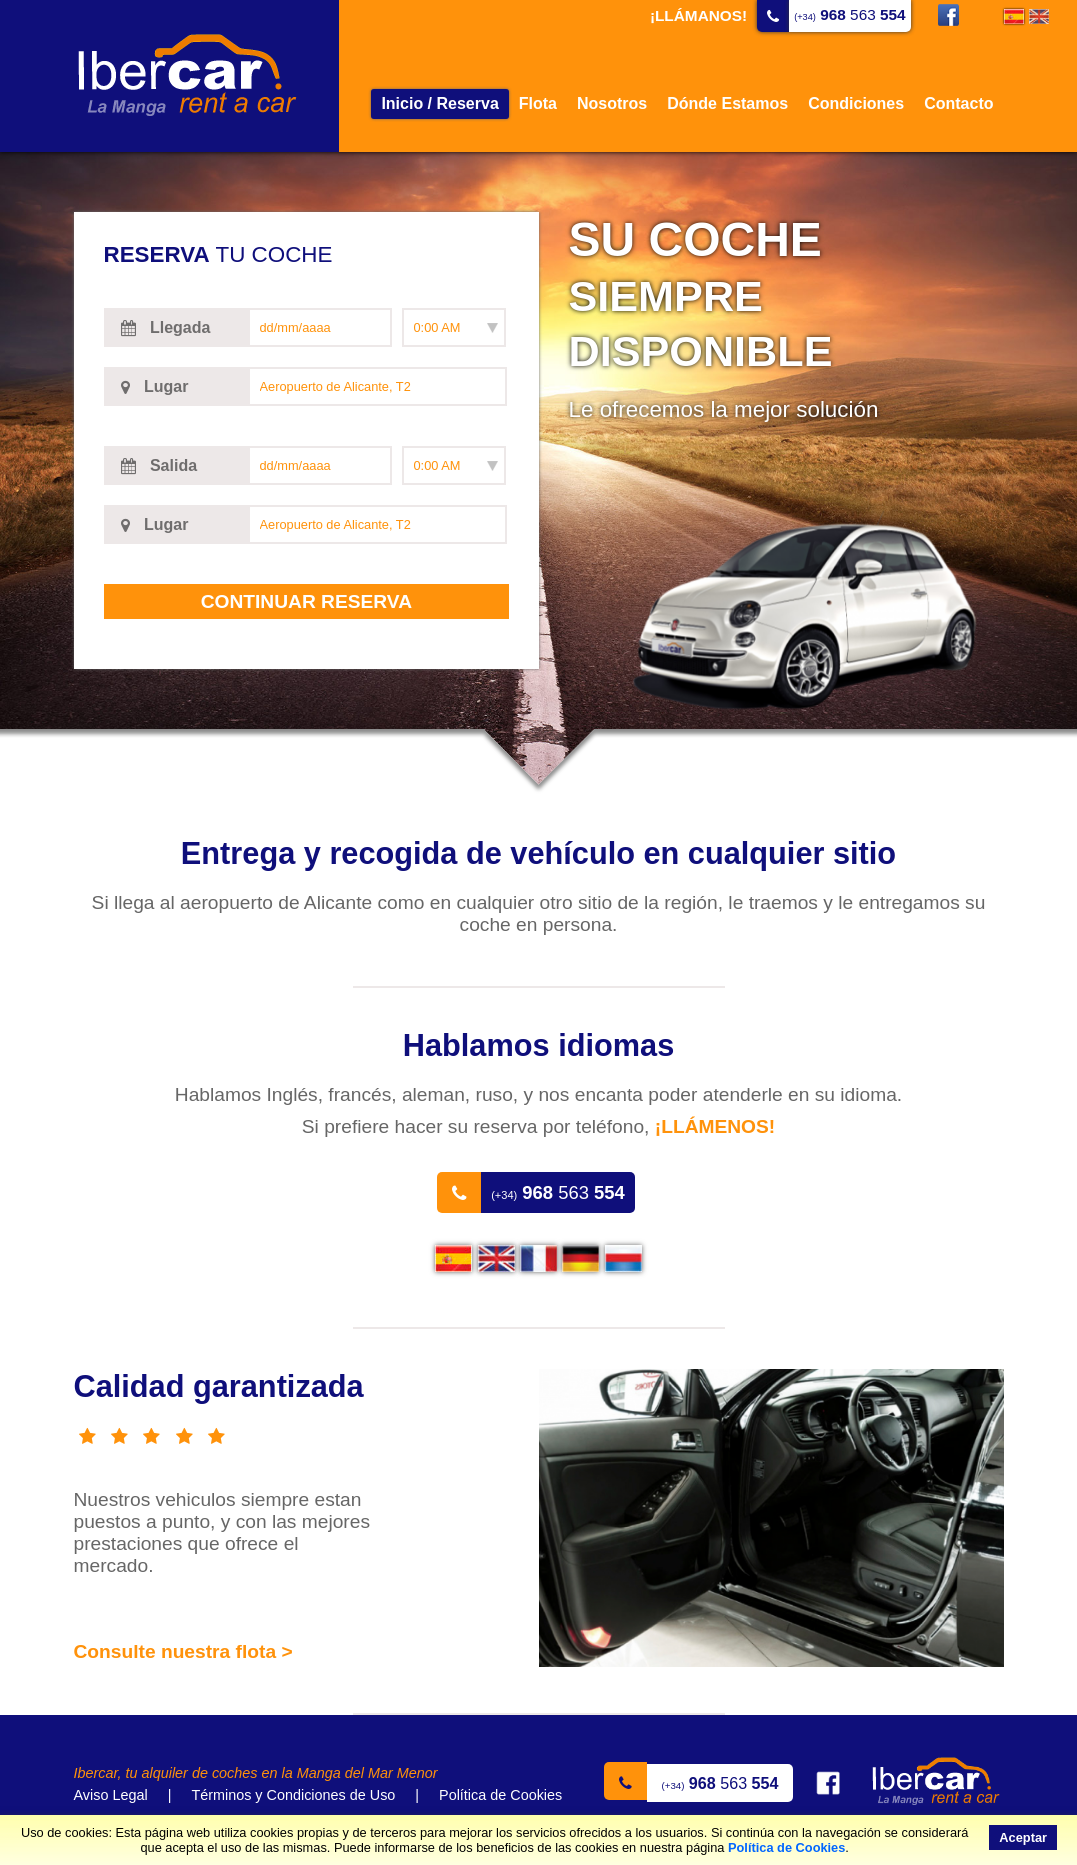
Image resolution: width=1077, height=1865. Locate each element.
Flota (538, 103)
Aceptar (1023, 1837)
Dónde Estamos (727, 103)
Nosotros (612, 103)
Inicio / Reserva (439, 103)
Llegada (163, 328)
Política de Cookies (786, 1847)
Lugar (152, 387)
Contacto (958, 103)
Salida (157, 466)
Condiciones (856, 103)
